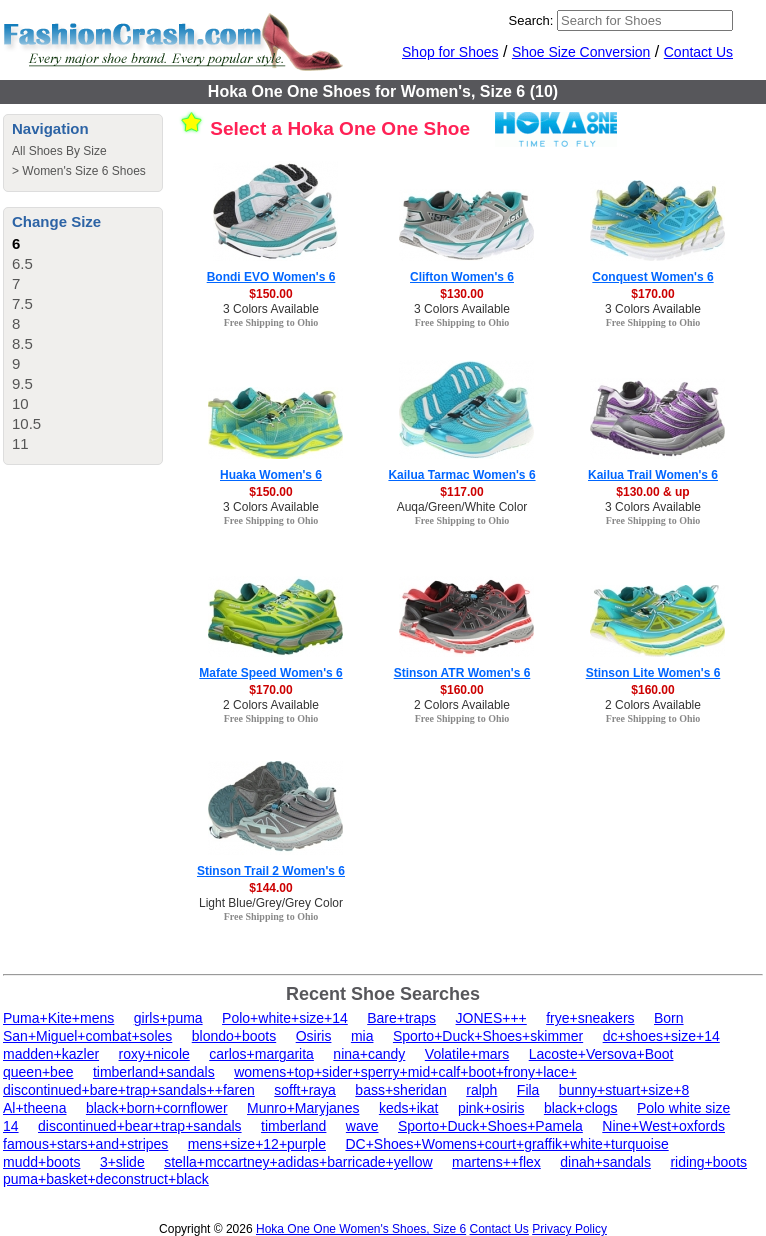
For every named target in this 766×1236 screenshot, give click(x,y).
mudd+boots (41, 1162)
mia (362, 1036)
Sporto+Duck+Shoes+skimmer (488, 1036)
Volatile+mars (467, 1054)
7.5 (22, 303)
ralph (481, 1090)
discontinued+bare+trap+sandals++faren (129, 1090)
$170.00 (652, 294)
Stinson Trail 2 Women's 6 (271, 871)
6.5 (22, 263)
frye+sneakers (590, 1018)
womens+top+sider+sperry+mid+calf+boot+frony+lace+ (405, 1072)
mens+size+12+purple (257, 1144)
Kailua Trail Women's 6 (653, 475)
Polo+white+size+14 (285, 1018)
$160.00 (461, 690)
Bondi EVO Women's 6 (271, 277)
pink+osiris (491, 1108)
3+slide (122, 1162)
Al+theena (34, 1108)
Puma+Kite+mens (58, 1018)
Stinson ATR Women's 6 (462, 673)
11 (20, 443)
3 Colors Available (271, 309)
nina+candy (369, 1054)
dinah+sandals (605, 1162)
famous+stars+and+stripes (85, 1144)
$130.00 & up (652, 492)
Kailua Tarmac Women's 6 (461, 475)
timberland (293, 1126)
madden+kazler (51, 1054)
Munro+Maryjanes (303, 1108)
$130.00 (461, 294)
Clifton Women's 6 (462, 277)
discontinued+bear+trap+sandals (140, 1126)
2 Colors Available (271, 705)
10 (20, 403)
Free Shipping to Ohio (271, 322)
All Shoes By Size (59, 151)
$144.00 (270, 888)
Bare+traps (401, 1018)
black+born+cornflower (157, 1108)
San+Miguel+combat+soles (87, 1036)
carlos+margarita (261, 1054)
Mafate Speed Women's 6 (270, 673)
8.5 (22, 343)
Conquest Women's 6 (652, 277)
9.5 (22, 383)
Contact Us (698, 52)
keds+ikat (409, 1108)
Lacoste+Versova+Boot (601, 1054)
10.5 (26, 423)
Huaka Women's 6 (271, 475)
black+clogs (581, 1108)
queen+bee (38, 1072)
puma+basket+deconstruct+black (106, 1179)
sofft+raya (305, 1090)
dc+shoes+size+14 (661, 1036)
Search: (531, 20)
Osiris (314, 1036)
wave (362, 1126)
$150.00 (270, 294)
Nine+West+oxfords (663, 1126)
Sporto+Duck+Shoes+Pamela (490, 1126)
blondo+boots (234, 1036)
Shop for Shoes (450, 52)
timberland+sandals (154, 1072)
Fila (528, 1090)
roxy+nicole (154, 1054)
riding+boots (708, 1162)
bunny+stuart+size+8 (624, 1090)
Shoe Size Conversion (581, 52)
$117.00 (461, 492)
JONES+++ (491, 1018)
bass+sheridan (400, 1090)
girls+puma (168, 1018)
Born (669, 1018)
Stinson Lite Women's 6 (653, 673)
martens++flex (496, 1162)
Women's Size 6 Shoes (83, 171)
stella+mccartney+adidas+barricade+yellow (298, 1162)
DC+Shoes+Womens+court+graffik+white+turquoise (506, 1144)
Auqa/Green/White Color (462, 507)
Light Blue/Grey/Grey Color (271, 903)
